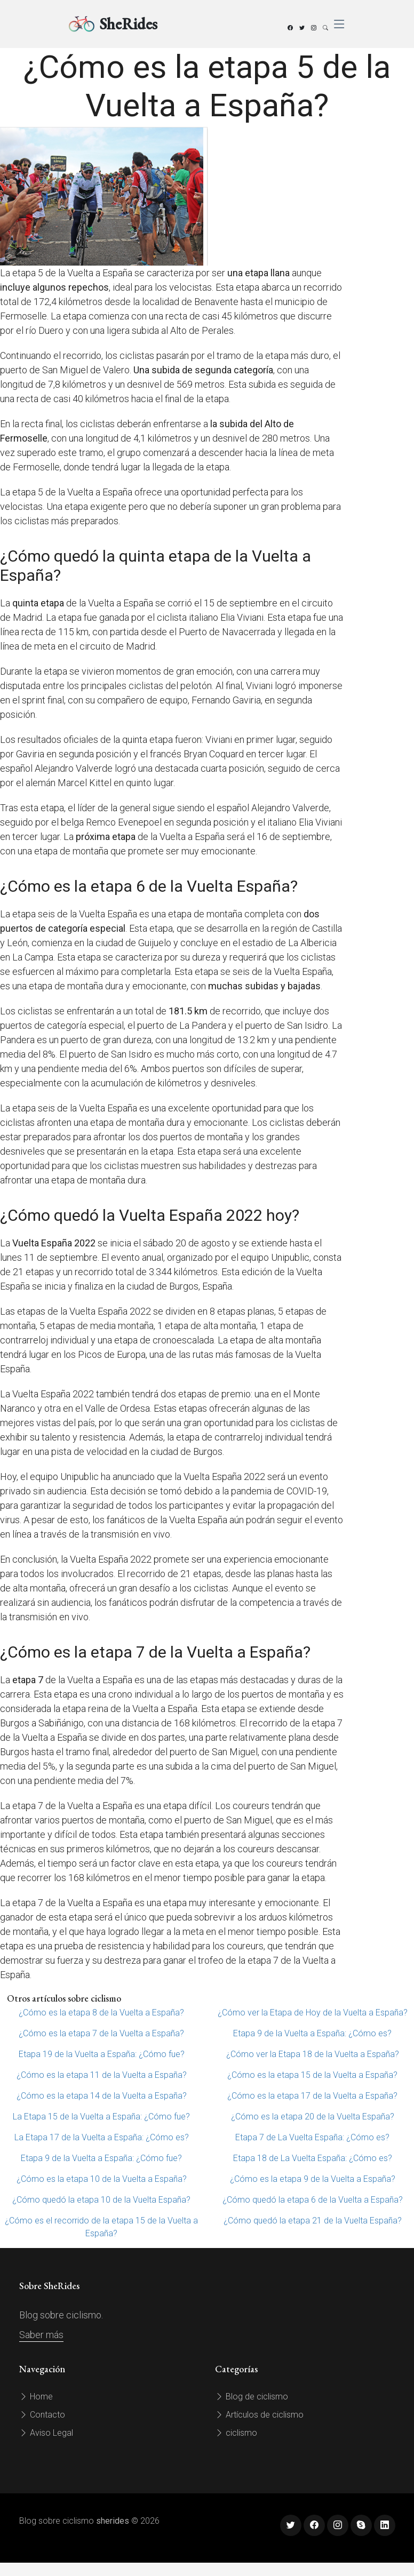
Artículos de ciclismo (259, 2415)
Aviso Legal (46, 2433)
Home (36, 2396)
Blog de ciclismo (251, 2396)
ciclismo (236, 2433)
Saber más (41, 2334)
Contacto (42, 2415)
